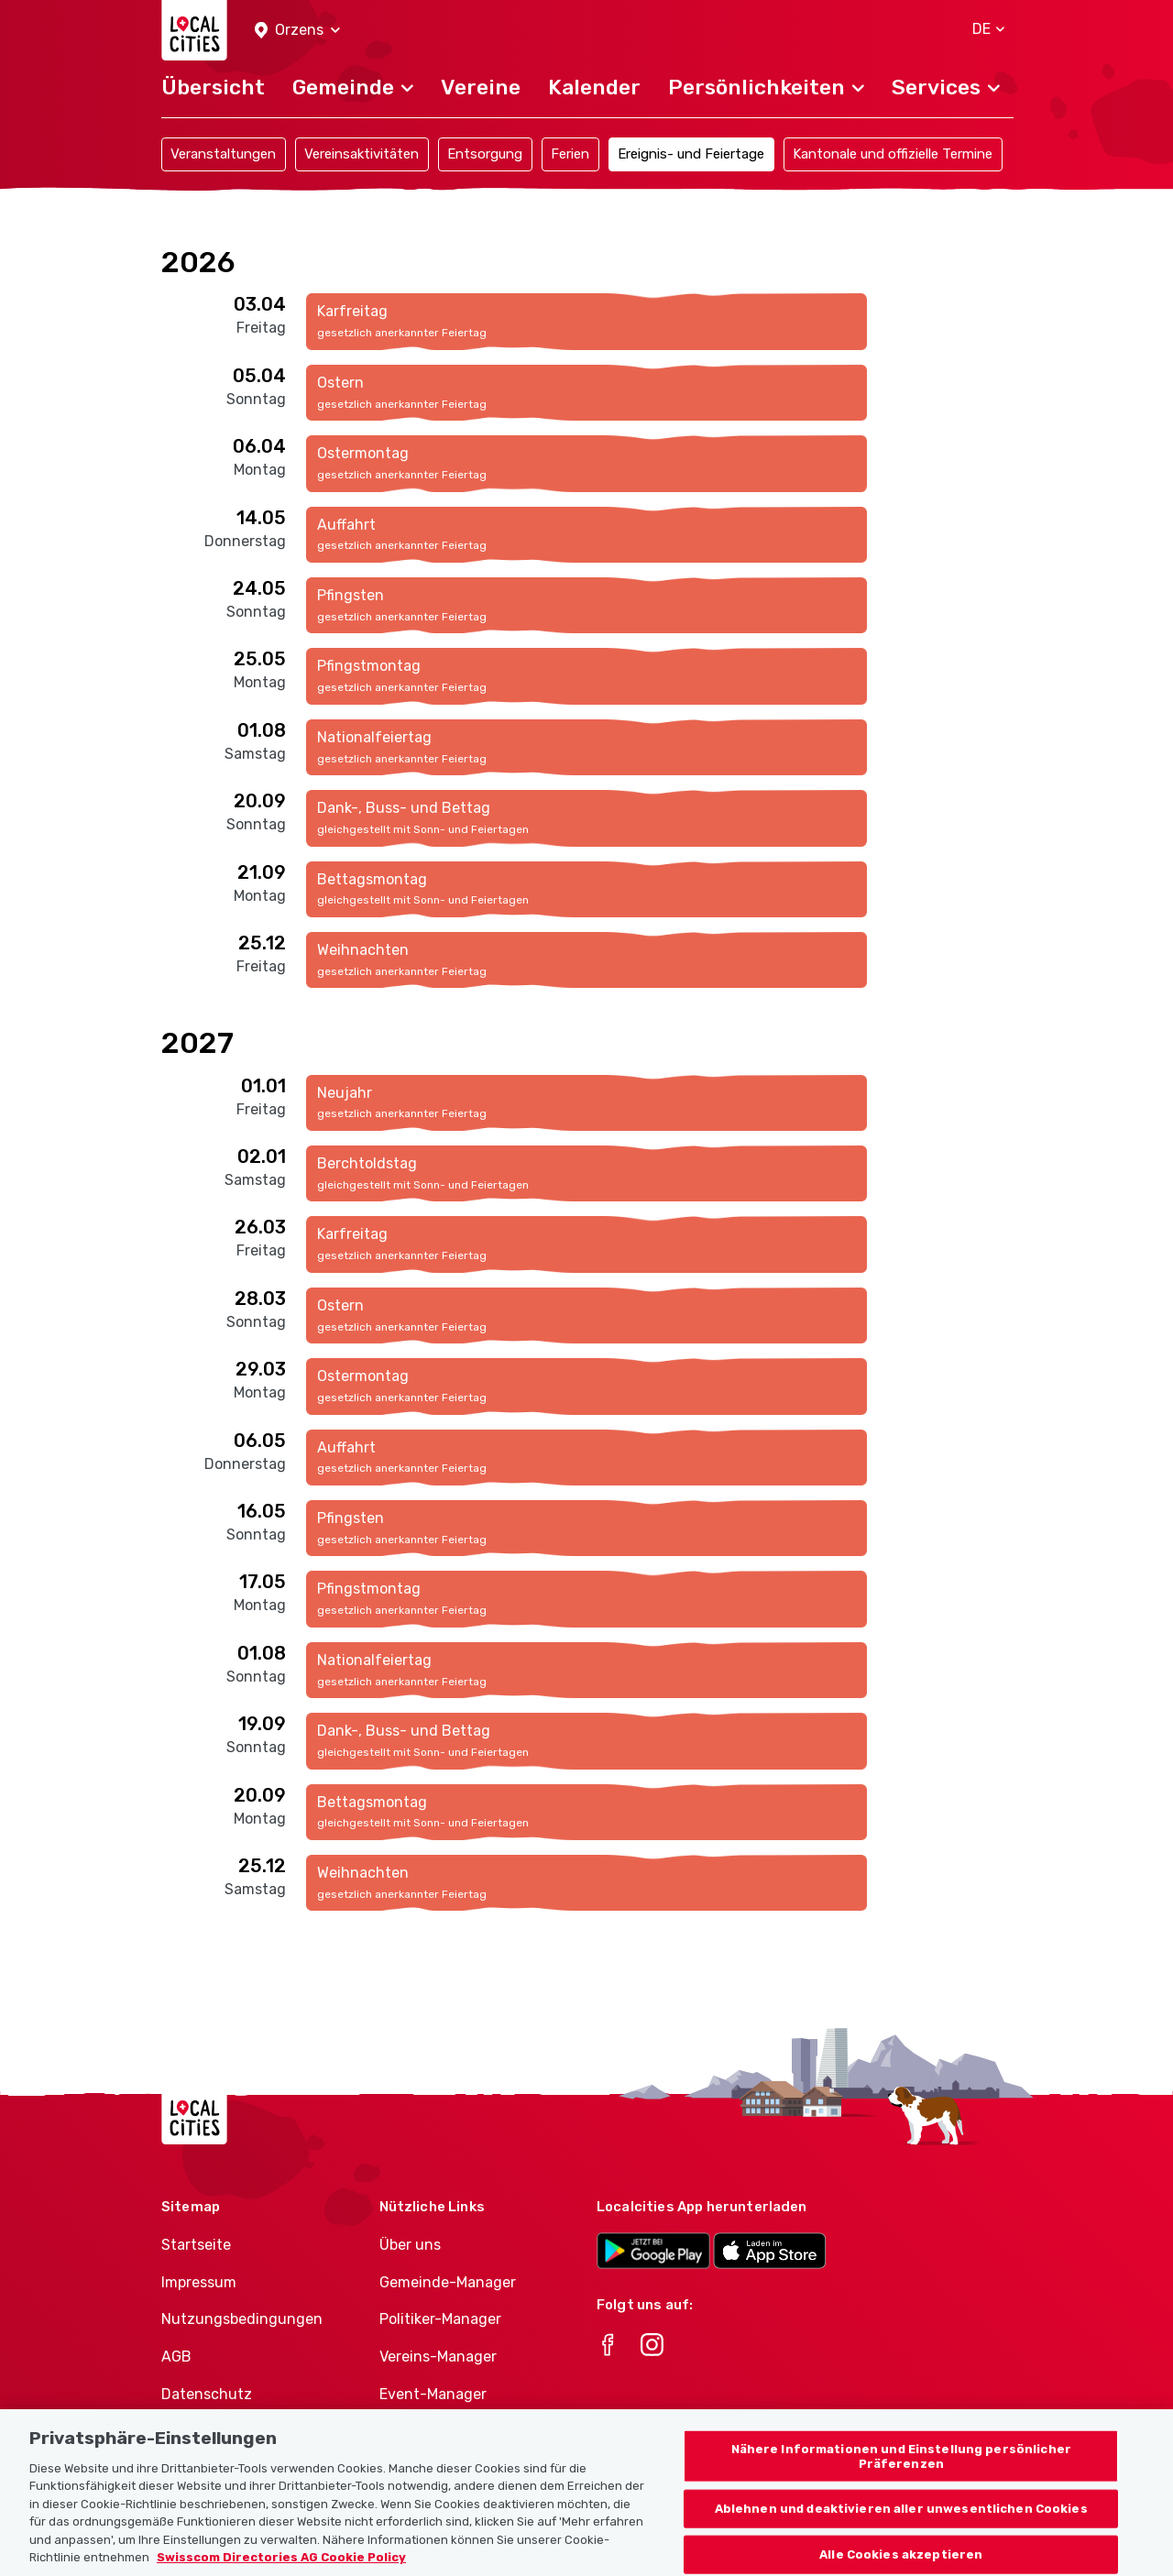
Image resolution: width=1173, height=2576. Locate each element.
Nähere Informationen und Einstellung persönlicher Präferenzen (901, 2476)
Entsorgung (484, 154)
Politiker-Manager (440, 2319)
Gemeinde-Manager (447, 2282)
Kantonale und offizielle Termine (892, 154)
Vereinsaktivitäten (361, 154)
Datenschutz (206, 2394)
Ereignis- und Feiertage (691, 154)
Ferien (570, 154)
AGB (176, 2356)
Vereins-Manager (438, 2356)
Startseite (196, 2244)
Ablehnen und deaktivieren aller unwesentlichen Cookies (901, 2530)
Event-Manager (433, 2394)
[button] (297, 30)
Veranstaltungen (223, 154)
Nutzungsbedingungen (242, 2319)
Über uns (410, 2244)
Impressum (198, 2282)
